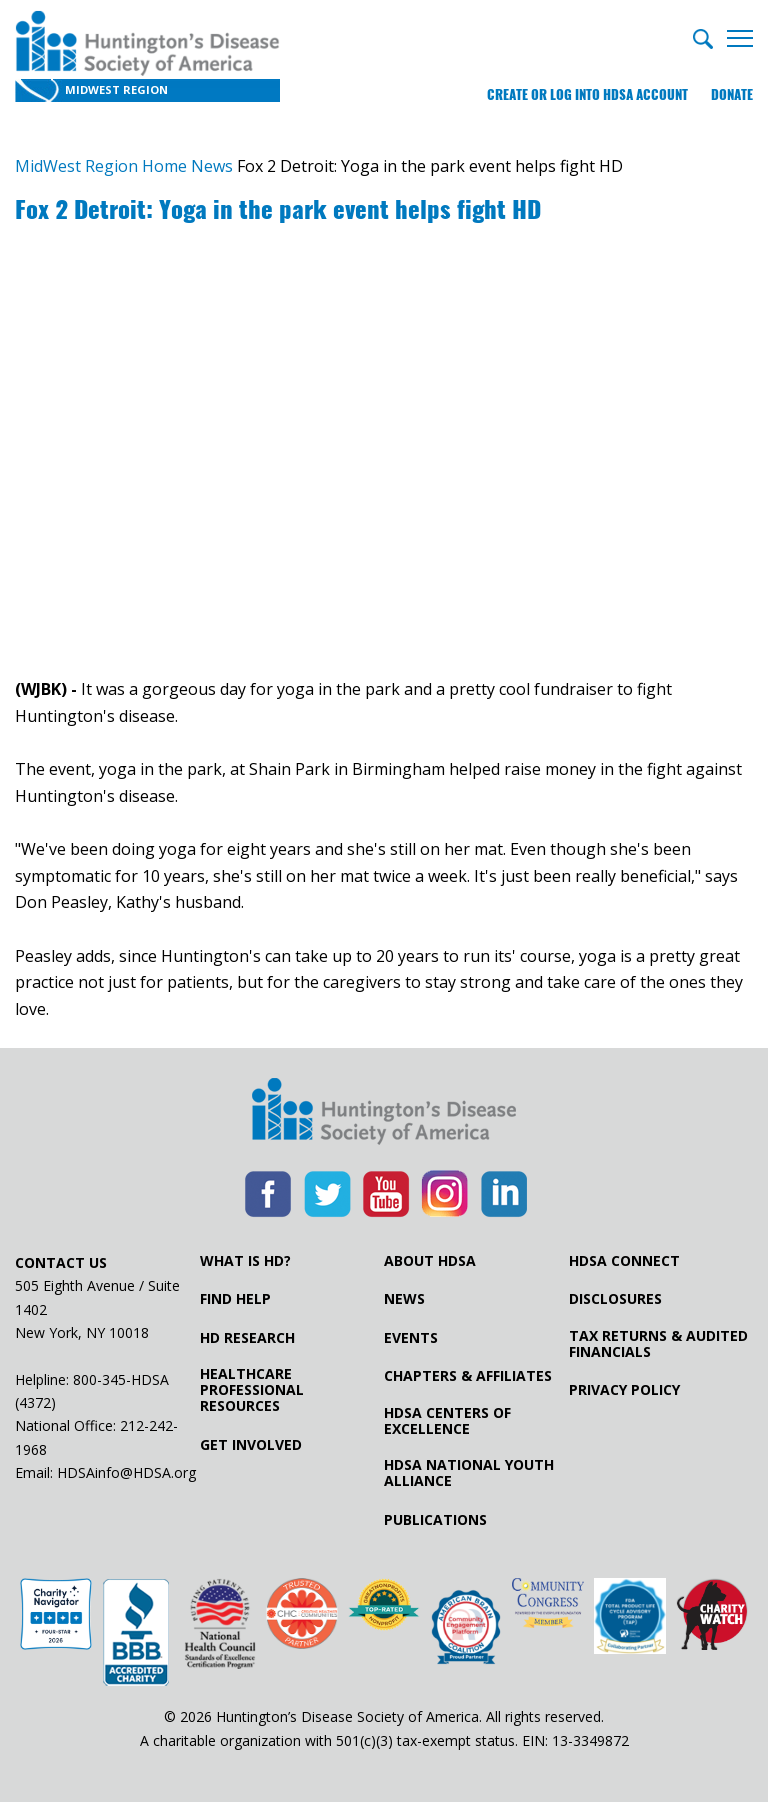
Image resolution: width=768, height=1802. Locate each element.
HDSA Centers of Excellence (447, 1421)
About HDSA (430, 1261)
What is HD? (245, 1261)
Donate (732, 94)
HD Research (247, 1338)
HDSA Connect (624, 1261)
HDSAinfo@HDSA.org (126, 1472)
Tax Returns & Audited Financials (658, 1344)
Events (411, 1338)
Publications (435, 1520)
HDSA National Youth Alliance (469, 1473)
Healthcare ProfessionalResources (252, 1390)
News (404, 1299)
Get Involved (251, 1445)
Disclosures (615, 1299)
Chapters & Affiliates (468, 1376)
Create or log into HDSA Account (587, 94)
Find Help (235, 1299)
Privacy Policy (624, 1390)
